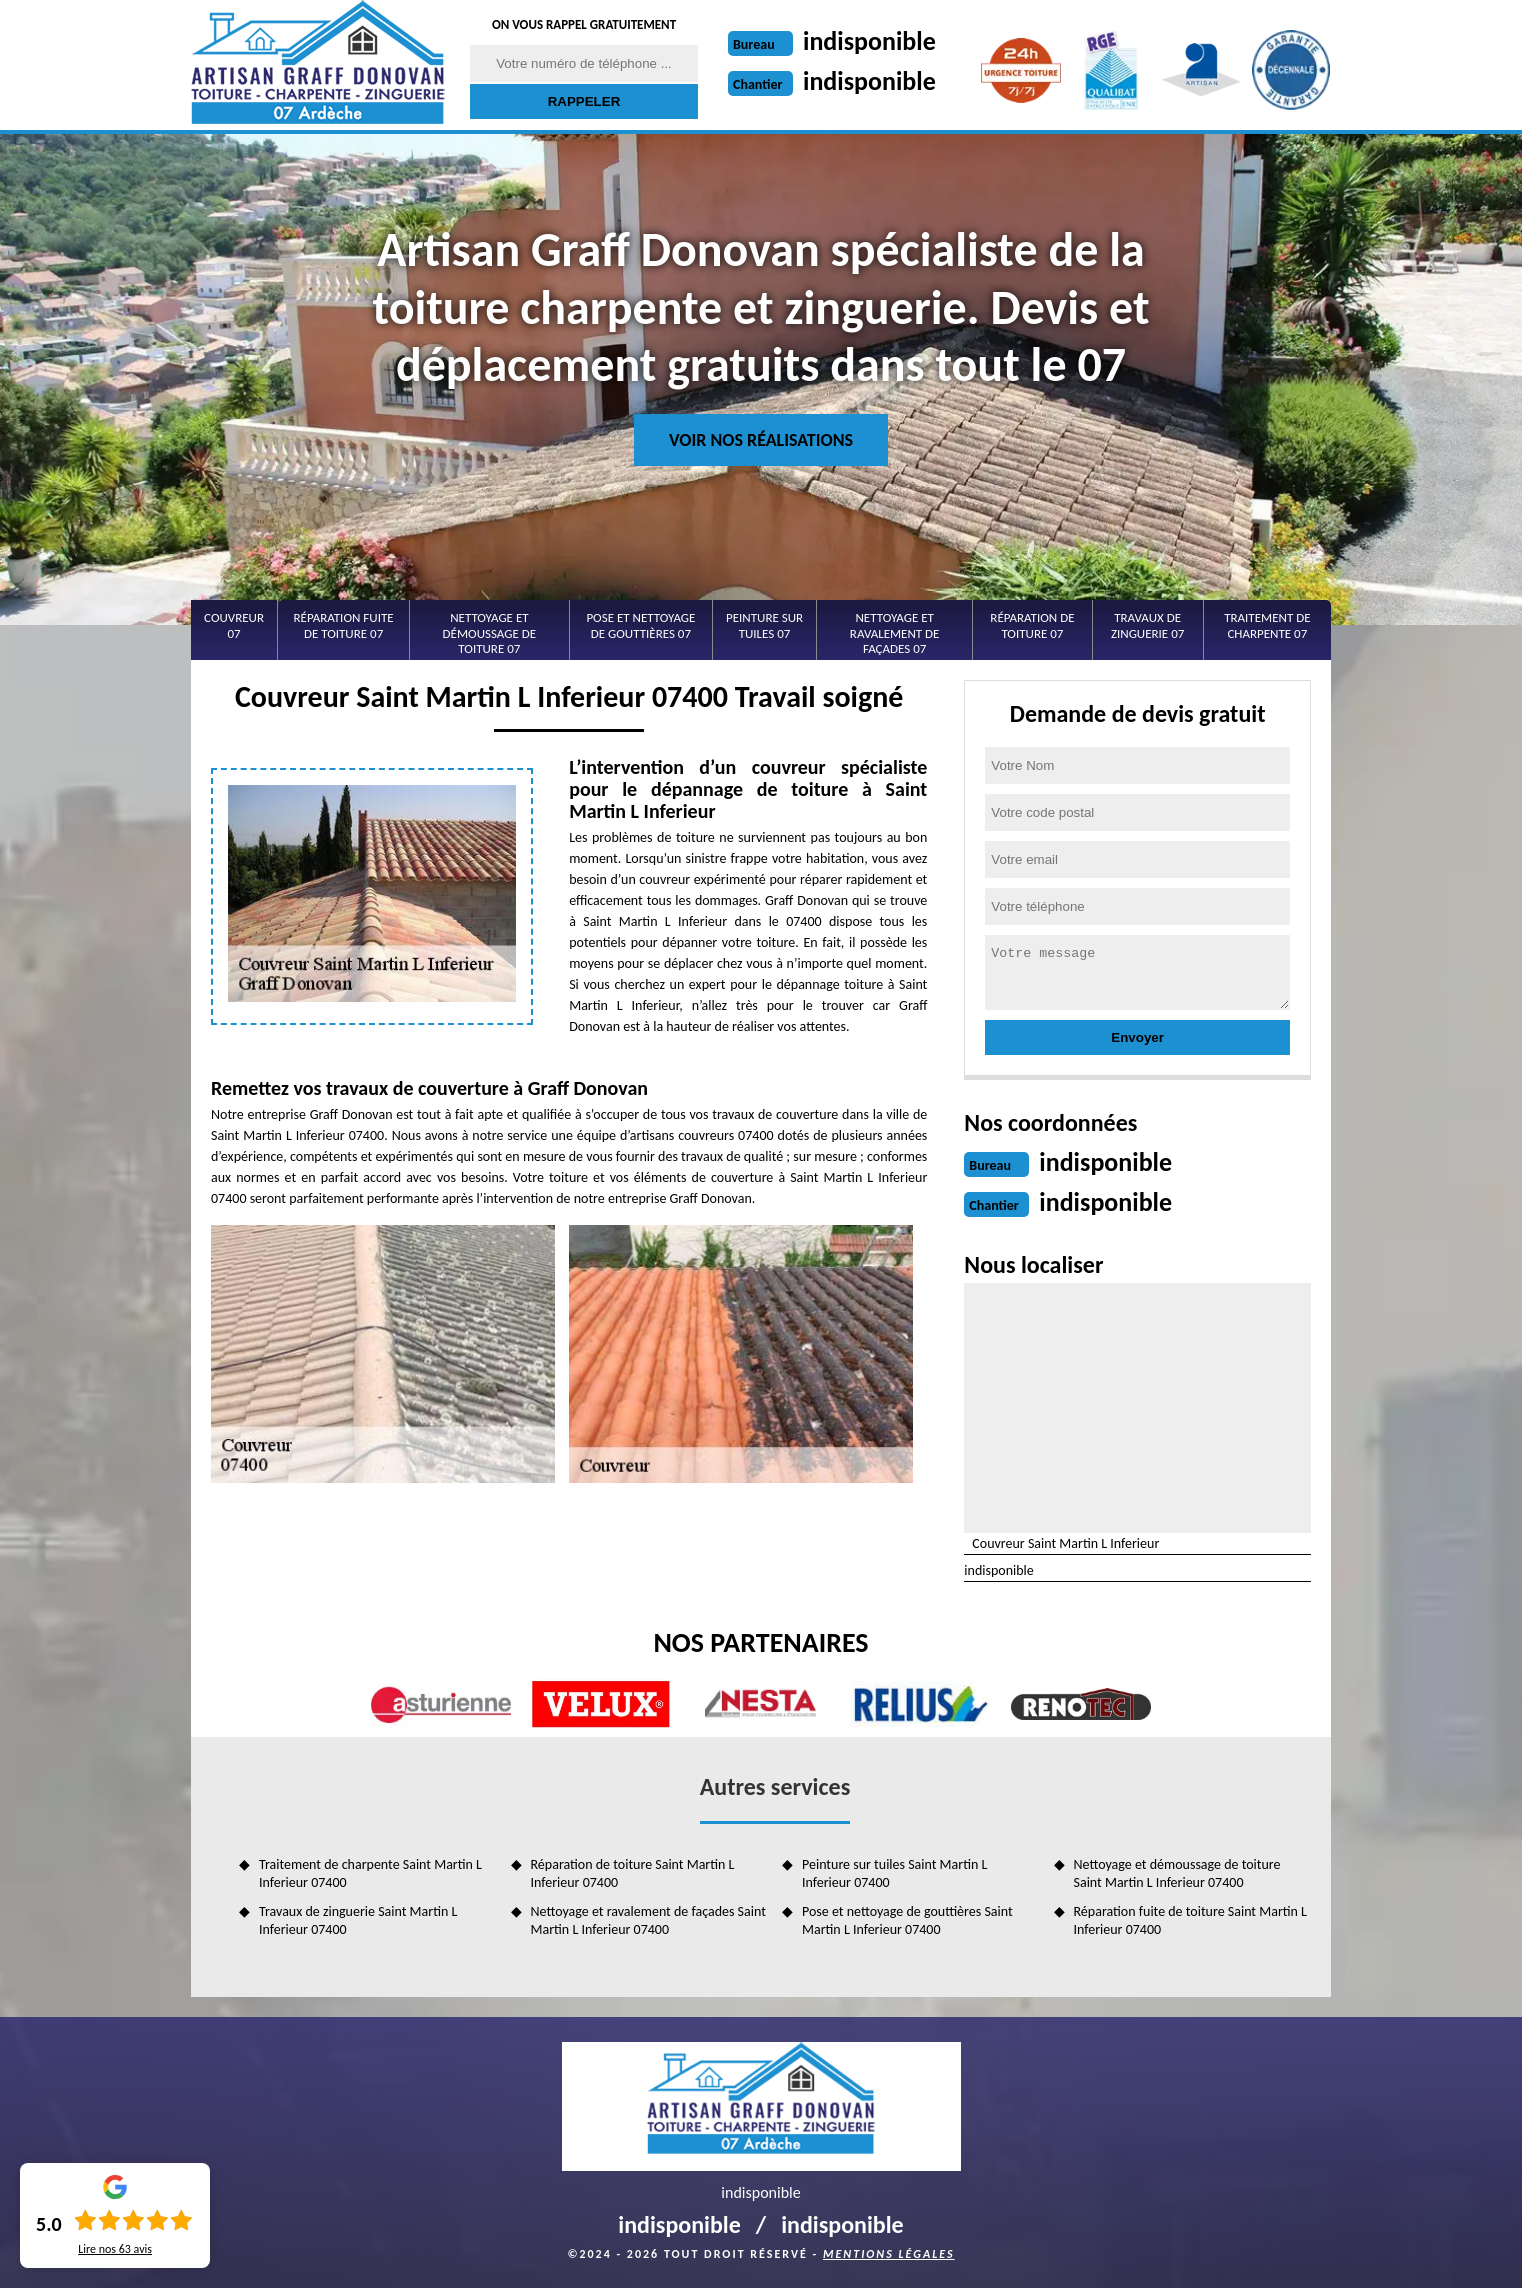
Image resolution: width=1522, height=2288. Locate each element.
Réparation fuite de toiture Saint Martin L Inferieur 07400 (1190, 1920)
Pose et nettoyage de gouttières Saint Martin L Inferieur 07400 (907, 1920)
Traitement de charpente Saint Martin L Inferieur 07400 (370, 1873)
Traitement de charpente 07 (1267, 625)
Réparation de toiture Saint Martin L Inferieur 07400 (633, 1873)
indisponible (869, 41)
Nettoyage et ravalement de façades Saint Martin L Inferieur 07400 (648, 1920)
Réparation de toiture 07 (1032, 625)
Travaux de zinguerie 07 (1147, 625)
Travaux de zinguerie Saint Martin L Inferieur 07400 (358, 1920)
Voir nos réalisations (761, 440)
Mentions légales (889, 2254)
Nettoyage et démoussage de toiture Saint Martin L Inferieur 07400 (1177, 1873)
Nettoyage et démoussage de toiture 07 (490, 633)
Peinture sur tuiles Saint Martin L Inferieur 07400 (894, 1873)
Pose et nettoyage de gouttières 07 (640, 625)
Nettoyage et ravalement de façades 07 (895, 633)
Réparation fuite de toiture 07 (344, 625)
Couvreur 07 (234, 625)
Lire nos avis (115, 2249)
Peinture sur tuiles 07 (764, 625)
